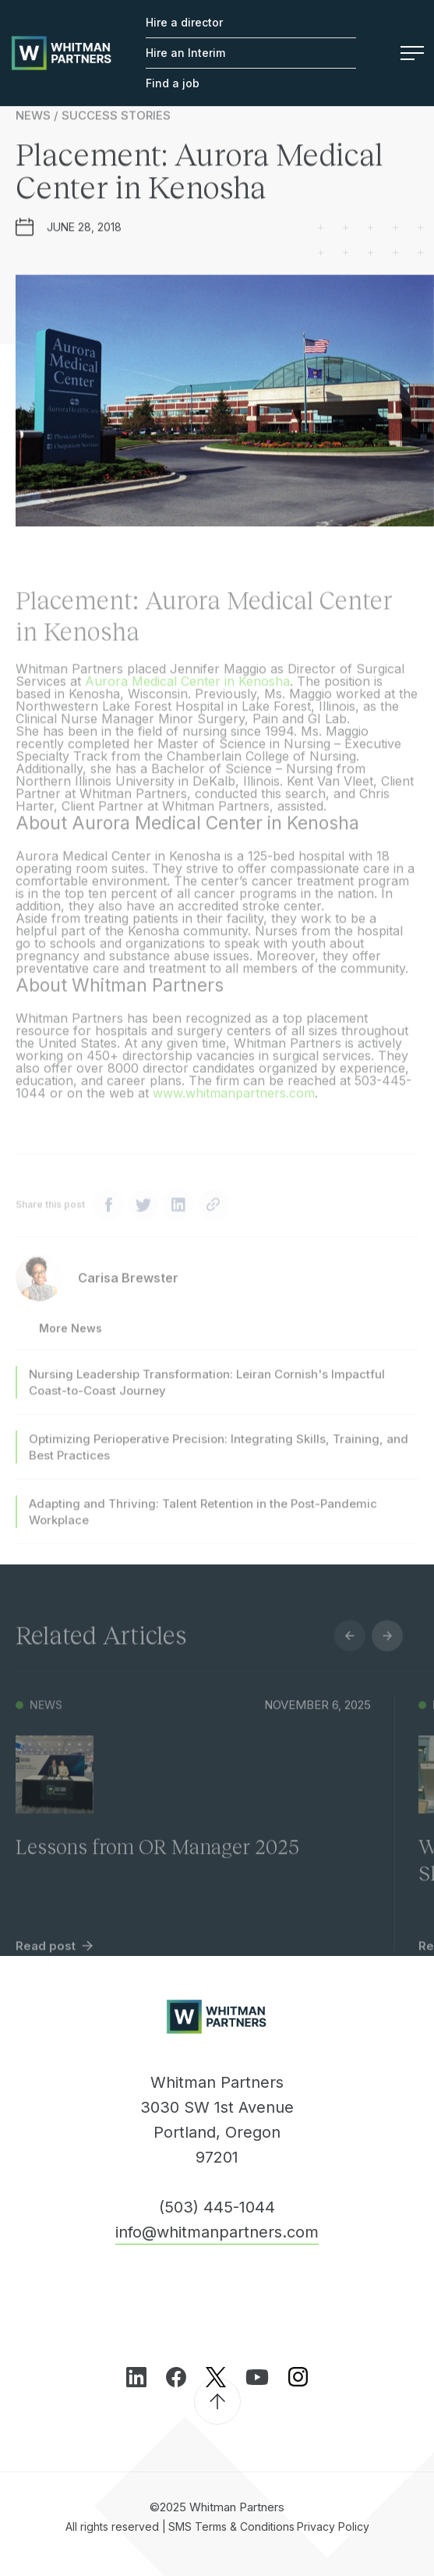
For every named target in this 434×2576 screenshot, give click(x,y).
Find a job (172, 83)
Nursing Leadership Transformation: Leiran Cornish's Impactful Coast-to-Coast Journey (207, 1393)
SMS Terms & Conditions (231, 2526)
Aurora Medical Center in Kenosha (187, 692)
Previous (349, 1647)
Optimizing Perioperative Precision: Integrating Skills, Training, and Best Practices (218, 1458)
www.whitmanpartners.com (234, 1104)
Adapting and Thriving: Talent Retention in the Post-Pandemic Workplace (203, 1523)
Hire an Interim (185, 52)
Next (387, 1647)
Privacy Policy (333, 2526)
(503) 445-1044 (217, 2207)
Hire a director (184, 22)
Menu (412, 53)
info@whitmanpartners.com (217, 2232)
